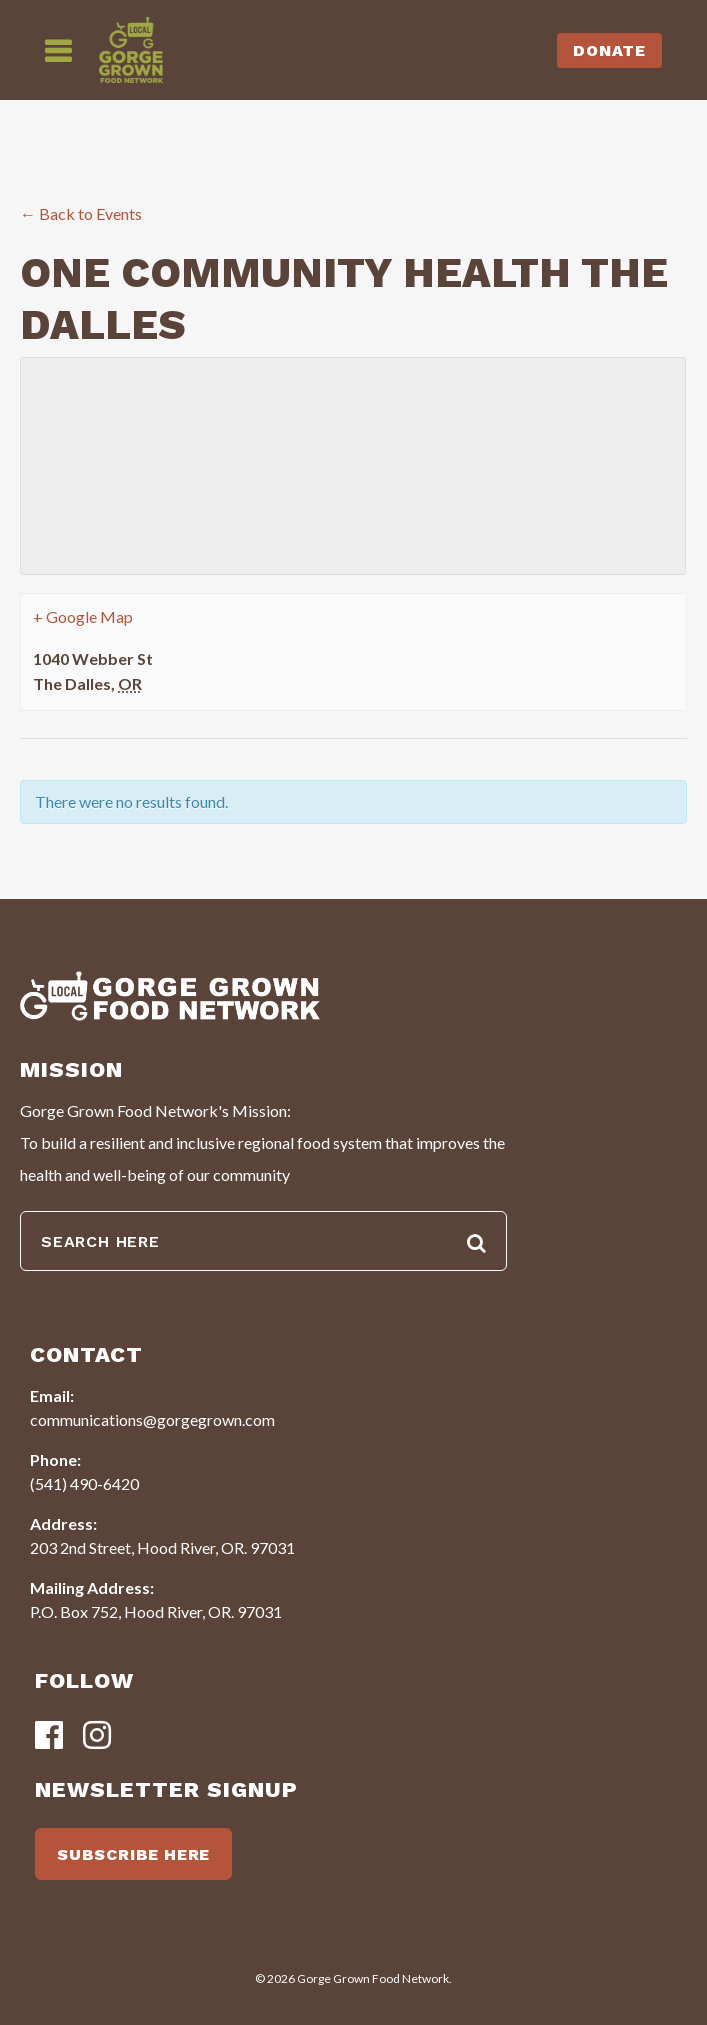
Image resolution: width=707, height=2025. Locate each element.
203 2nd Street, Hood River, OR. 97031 (162, 1547)
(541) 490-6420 (84, 1483)
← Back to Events (81, 213)
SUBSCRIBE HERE (133, 1854)
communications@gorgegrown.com (152, 1419)
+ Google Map (83, 616)
